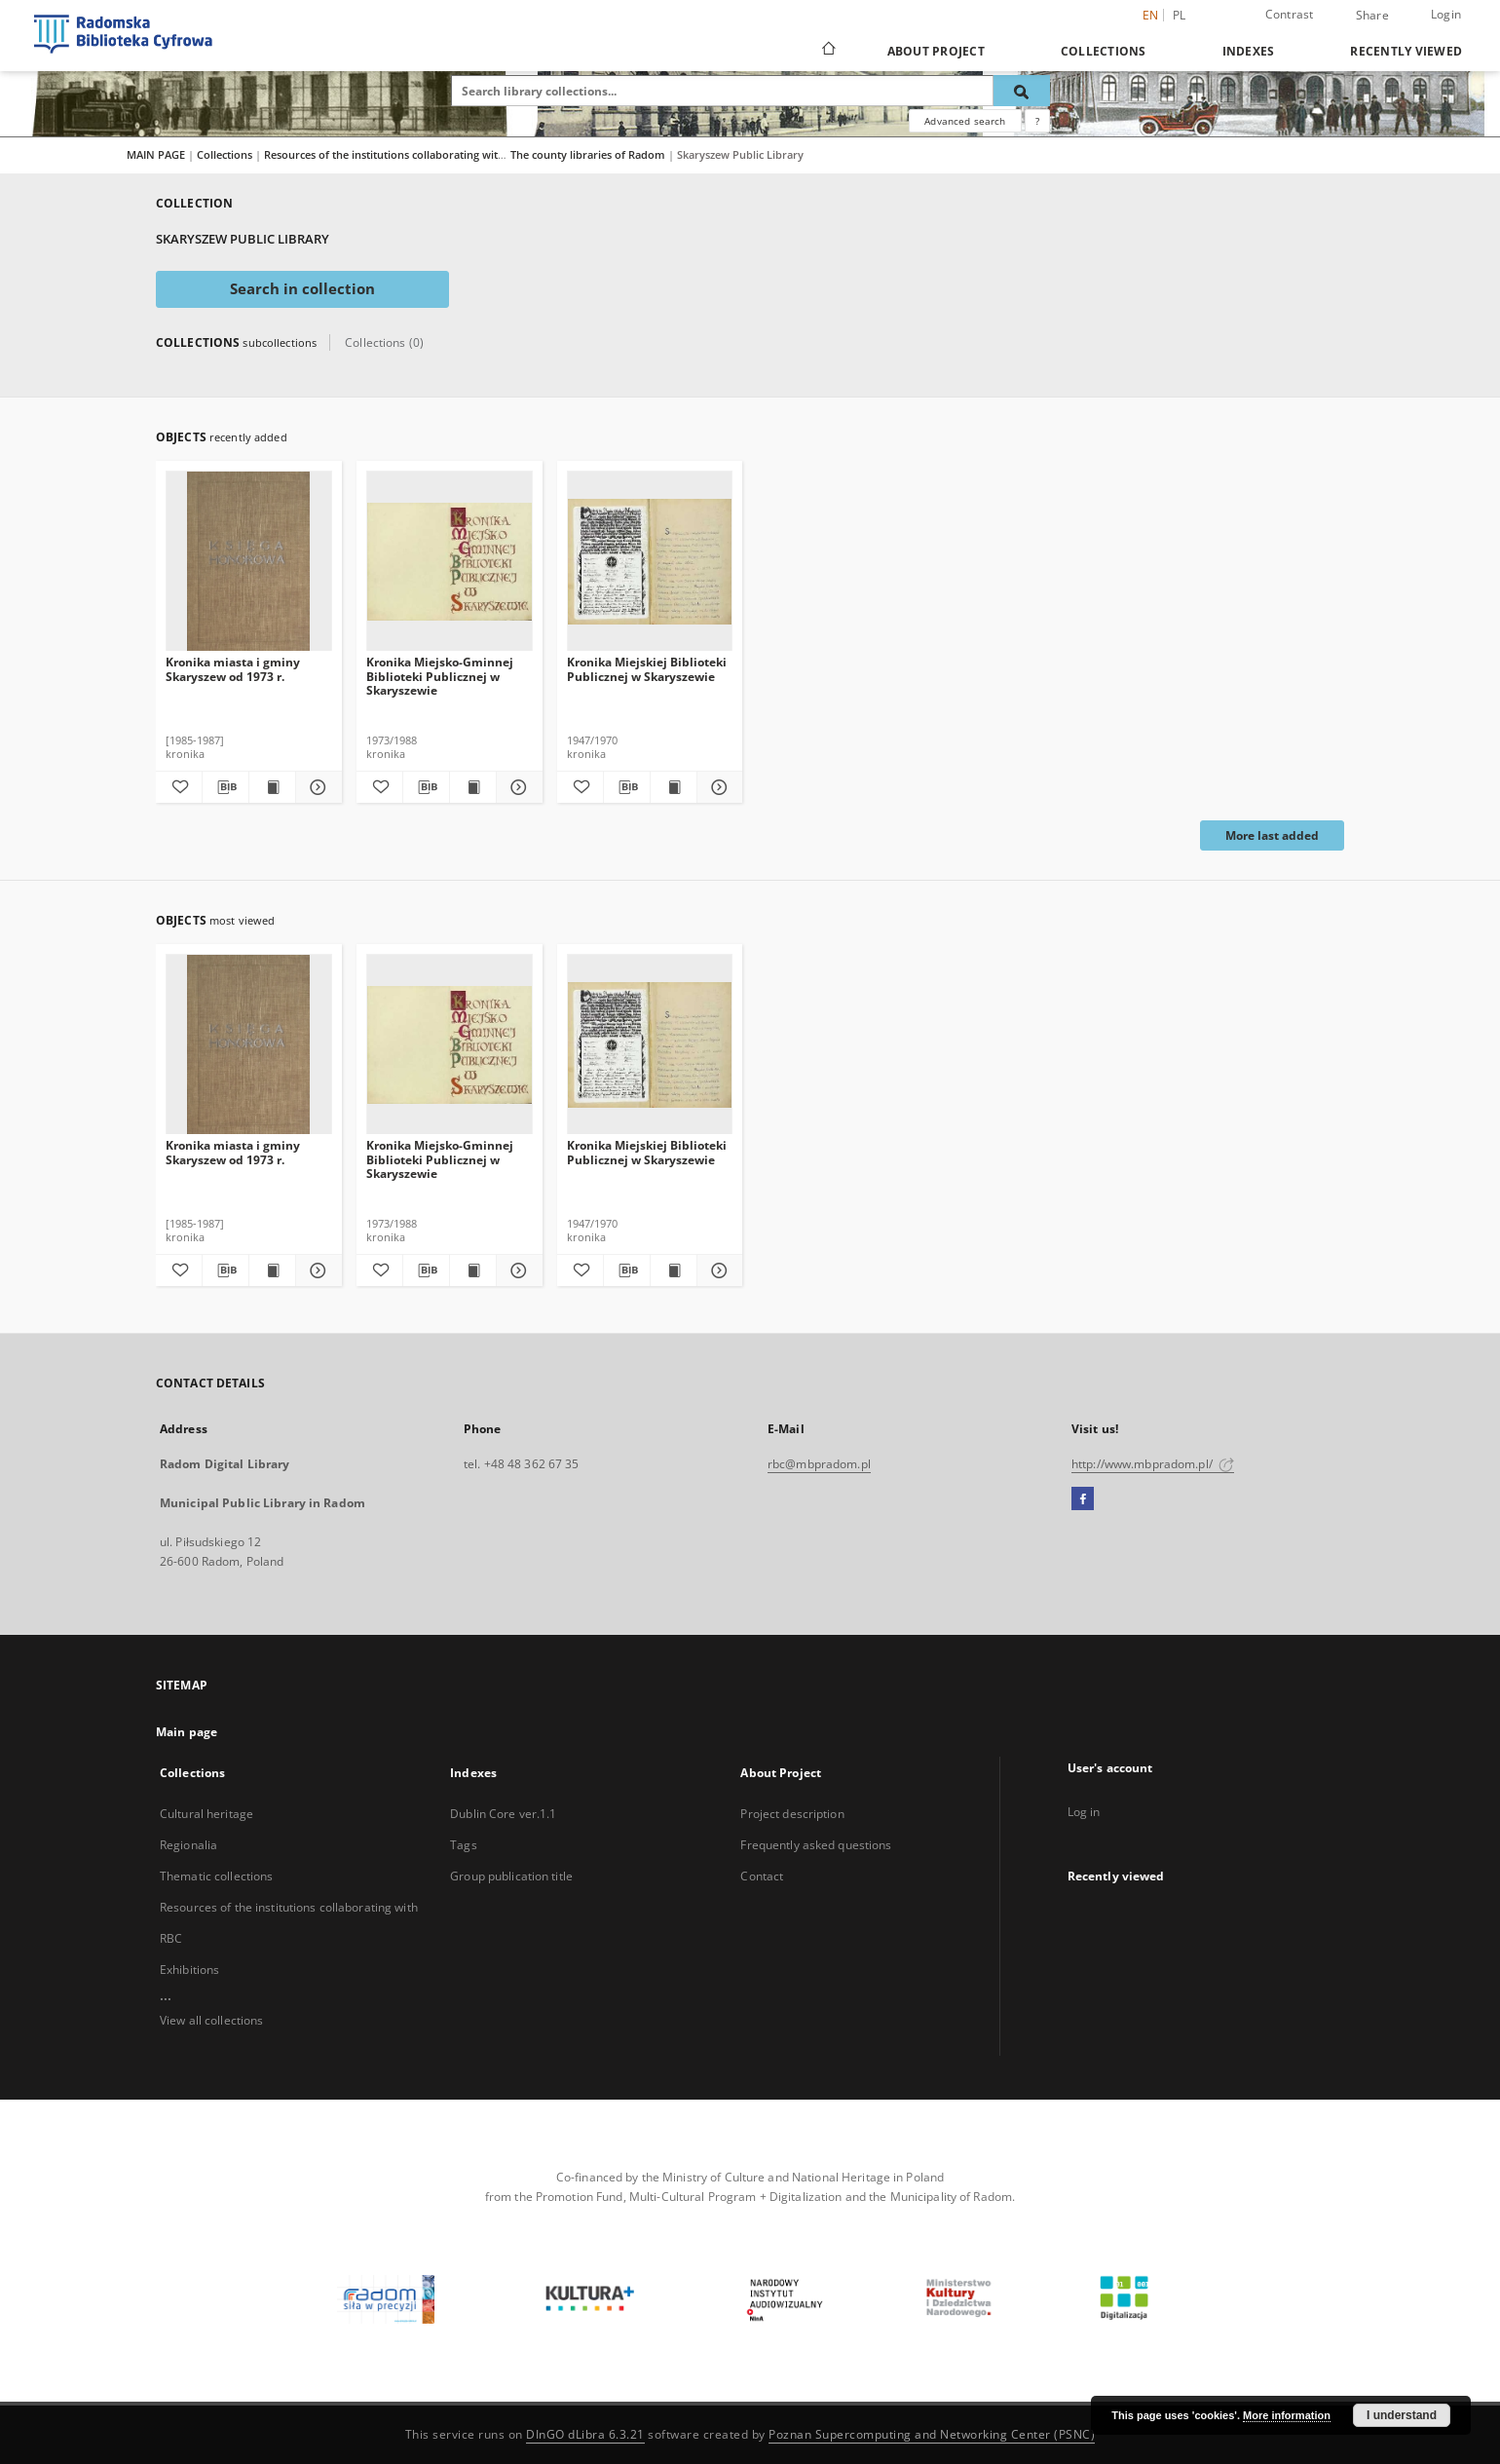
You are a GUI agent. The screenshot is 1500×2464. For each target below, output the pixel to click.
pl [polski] (1179, 15)
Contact (761, 1876)
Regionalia (188, 1845)
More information (1287, 2415)
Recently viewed (1406, 51)
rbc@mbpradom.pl (819, 1464)
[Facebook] (1082, 1499)
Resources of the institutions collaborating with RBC (397, 154)
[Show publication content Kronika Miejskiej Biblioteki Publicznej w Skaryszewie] (673, 787)
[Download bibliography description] (225, 787)
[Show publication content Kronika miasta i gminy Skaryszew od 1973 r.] (272, 787)
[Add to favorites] (179, 787)
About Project (936, 51)
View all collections (211, 2020)
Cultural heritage (206, 1813)
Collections (1103, 51)
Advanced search (964, 121)
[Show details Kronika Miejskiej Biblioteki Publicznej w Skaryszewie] (717, 787)
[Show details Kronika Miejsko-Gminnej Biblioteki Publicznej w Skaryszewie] (517, 787)
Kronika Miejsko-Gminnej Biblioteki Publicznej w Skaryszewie (439, 676)
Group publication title (511, 1876)
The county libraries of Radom (589, 154)
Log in (1084, 1811)
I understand (1402, 2415)
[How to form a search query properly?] (1037, 121)
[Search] (1022, 90)
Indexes (1248, 51)
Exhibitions (189, 1969)
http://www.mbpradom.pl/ (1152, 1464)
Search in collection (302, 289)
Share (1372, 15)
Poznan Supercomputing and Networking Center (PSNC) (932, 2434)
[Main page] (827, 50)
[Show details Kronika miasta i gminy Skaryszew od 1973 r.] (316, 787)
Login (1446, 14)
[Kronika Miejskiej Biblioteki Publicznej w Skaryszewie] (650, 562)
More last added (1272, 835)
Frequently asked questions (815, 1845)
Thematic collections (216, 1876)
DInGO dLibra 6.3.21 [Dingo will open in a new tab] (585, 2434)
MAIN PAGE (156, 154)
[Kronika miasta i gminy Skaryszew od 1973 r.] (249, 562)
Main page (186, 1732)
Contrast (1289, 14)
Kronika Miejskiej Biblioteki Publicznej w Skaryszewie (647, 669)
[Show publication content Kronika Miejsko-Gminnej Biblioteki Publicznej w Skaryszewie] (473, 787)
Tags (463, 1845)
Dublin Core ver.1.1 (503, 1813)
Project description (792, 1813)
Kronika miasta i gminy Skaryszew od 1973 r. (233, 669)
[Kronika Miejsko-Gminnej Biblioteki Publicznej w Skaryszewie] (449, 562)
